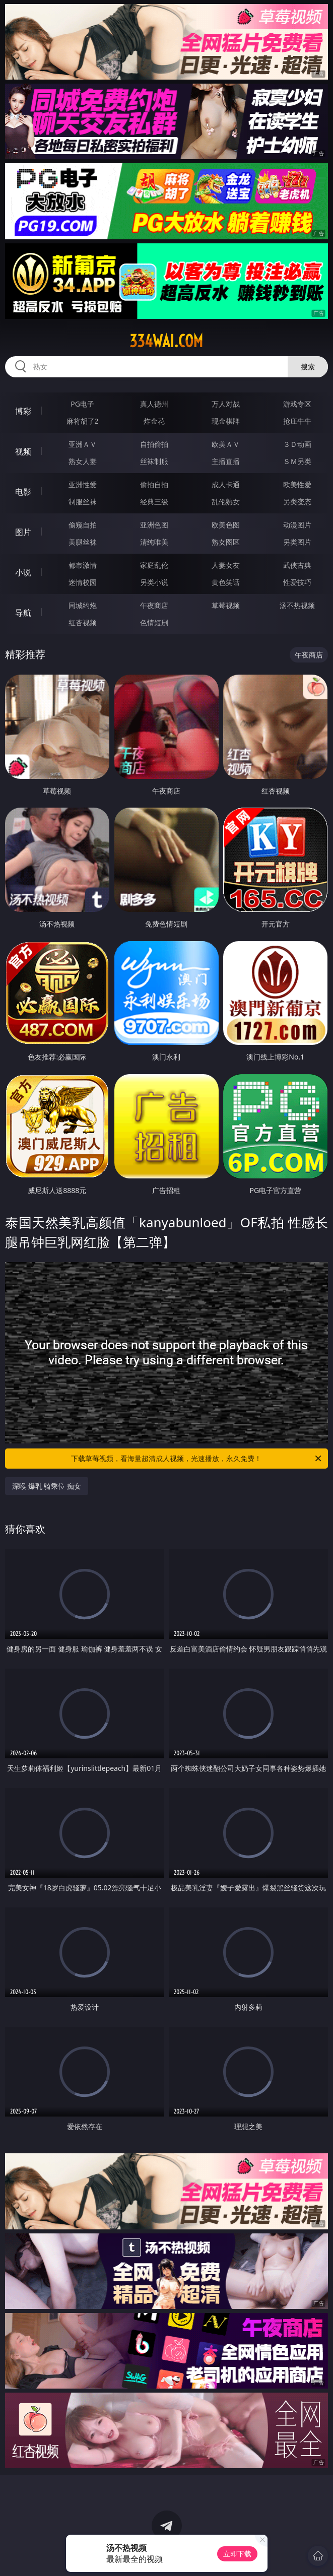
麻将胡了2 (82, 421)
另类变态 (297, 501)
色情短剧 (154, 622)
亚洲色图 (154, 525)
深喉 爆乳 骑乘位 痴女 (46, 1486)
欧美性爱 (297, 484)
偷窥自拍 (83, 525)
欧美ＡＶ (226, 444)
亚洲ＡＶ (83, 444)
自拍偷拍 (154, 444)
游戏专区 (297, 404)
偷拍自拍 (154, 484)
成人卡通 (226, 484)
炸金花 (154, 421)
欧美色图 (226, 525)
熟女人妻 (83, 461)
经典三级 (154, 501)
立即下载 (237, 2553)
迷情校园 (83, 582)
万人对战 (226, 404)
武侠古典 (297, 565)
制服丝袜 (83, 501)
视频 (23, 451)
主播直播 (226, 461)
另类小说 (154, 582)
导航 (23, 612)
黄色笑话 (226, 582)
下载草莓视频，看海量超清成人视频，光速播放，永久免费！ (197, 1458)
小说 (23, 572)
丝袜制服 (154, 461)
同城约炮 (83, 605)
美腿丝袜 (83, 542)
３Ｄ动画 (297, 444)
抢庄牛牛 (297, 421)
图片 (23, 532)
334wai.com (166, 341)
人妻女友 (226, 565)
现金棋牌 (226, 421)
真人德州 (154, 404)
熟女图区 (226, 542)
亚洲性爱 (83, 484)
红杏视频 (83, 622)
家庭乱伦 (154, 565)
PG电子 (82, 404)
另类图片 (297, 542)
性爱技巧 (297, 582)
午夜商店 (154, 605)
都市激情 (83, 565)
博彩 (23, 411)
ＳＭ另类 (297, 461)
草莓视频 (226, 605)
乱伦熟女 (226, 501)
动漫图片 (297, 525)
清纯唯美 (154, 542)
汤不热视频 (297, 605)
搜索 (308, 366)
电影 (23, 491)
